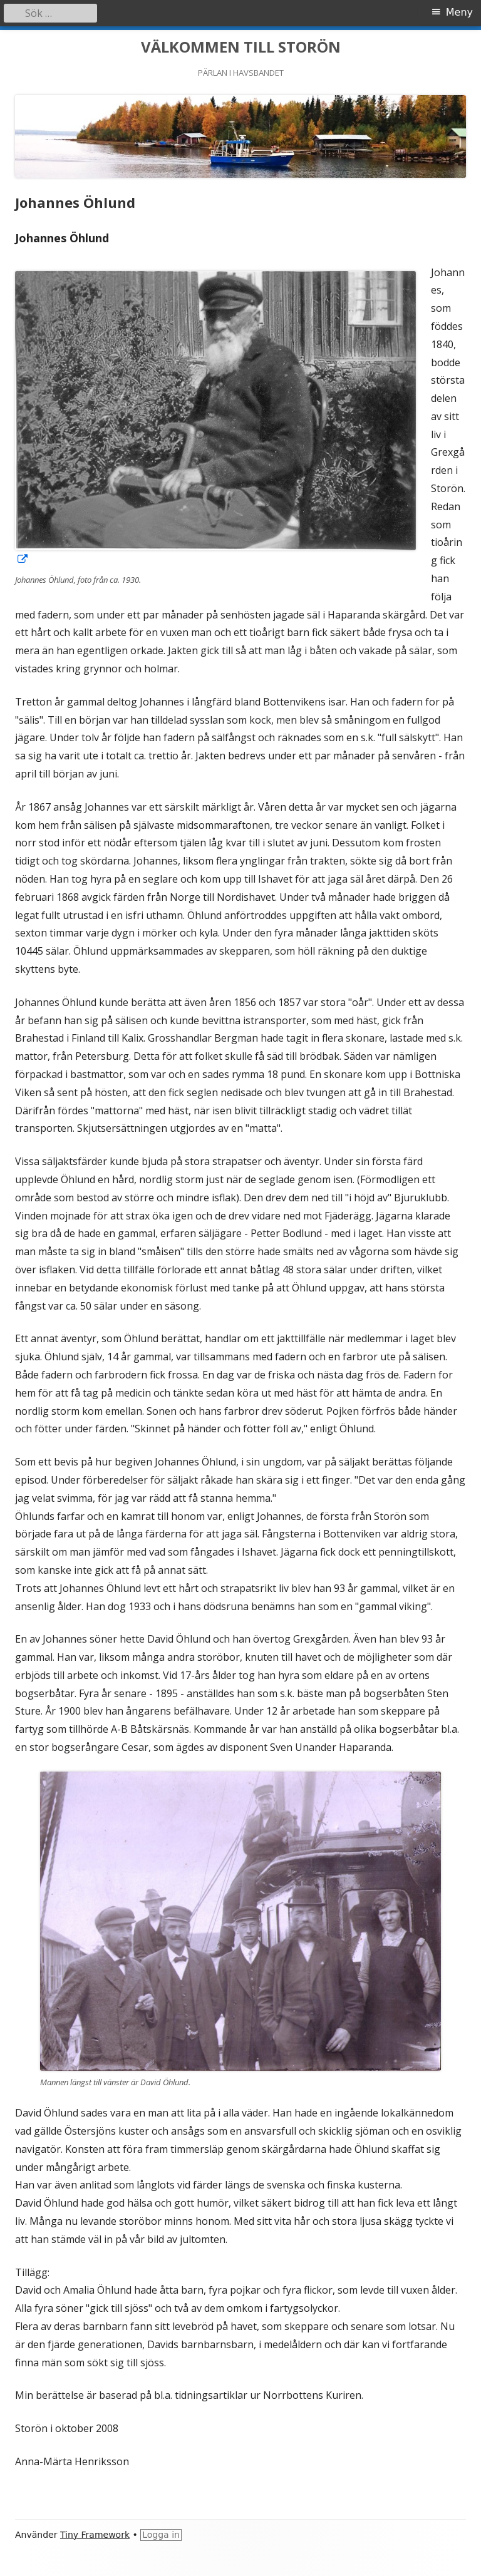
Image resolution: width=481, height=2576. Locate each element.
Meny (459, 12)
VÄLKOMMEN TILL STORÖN (241, 47)
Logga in (161, 2535)
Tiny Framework (95, 2535)
